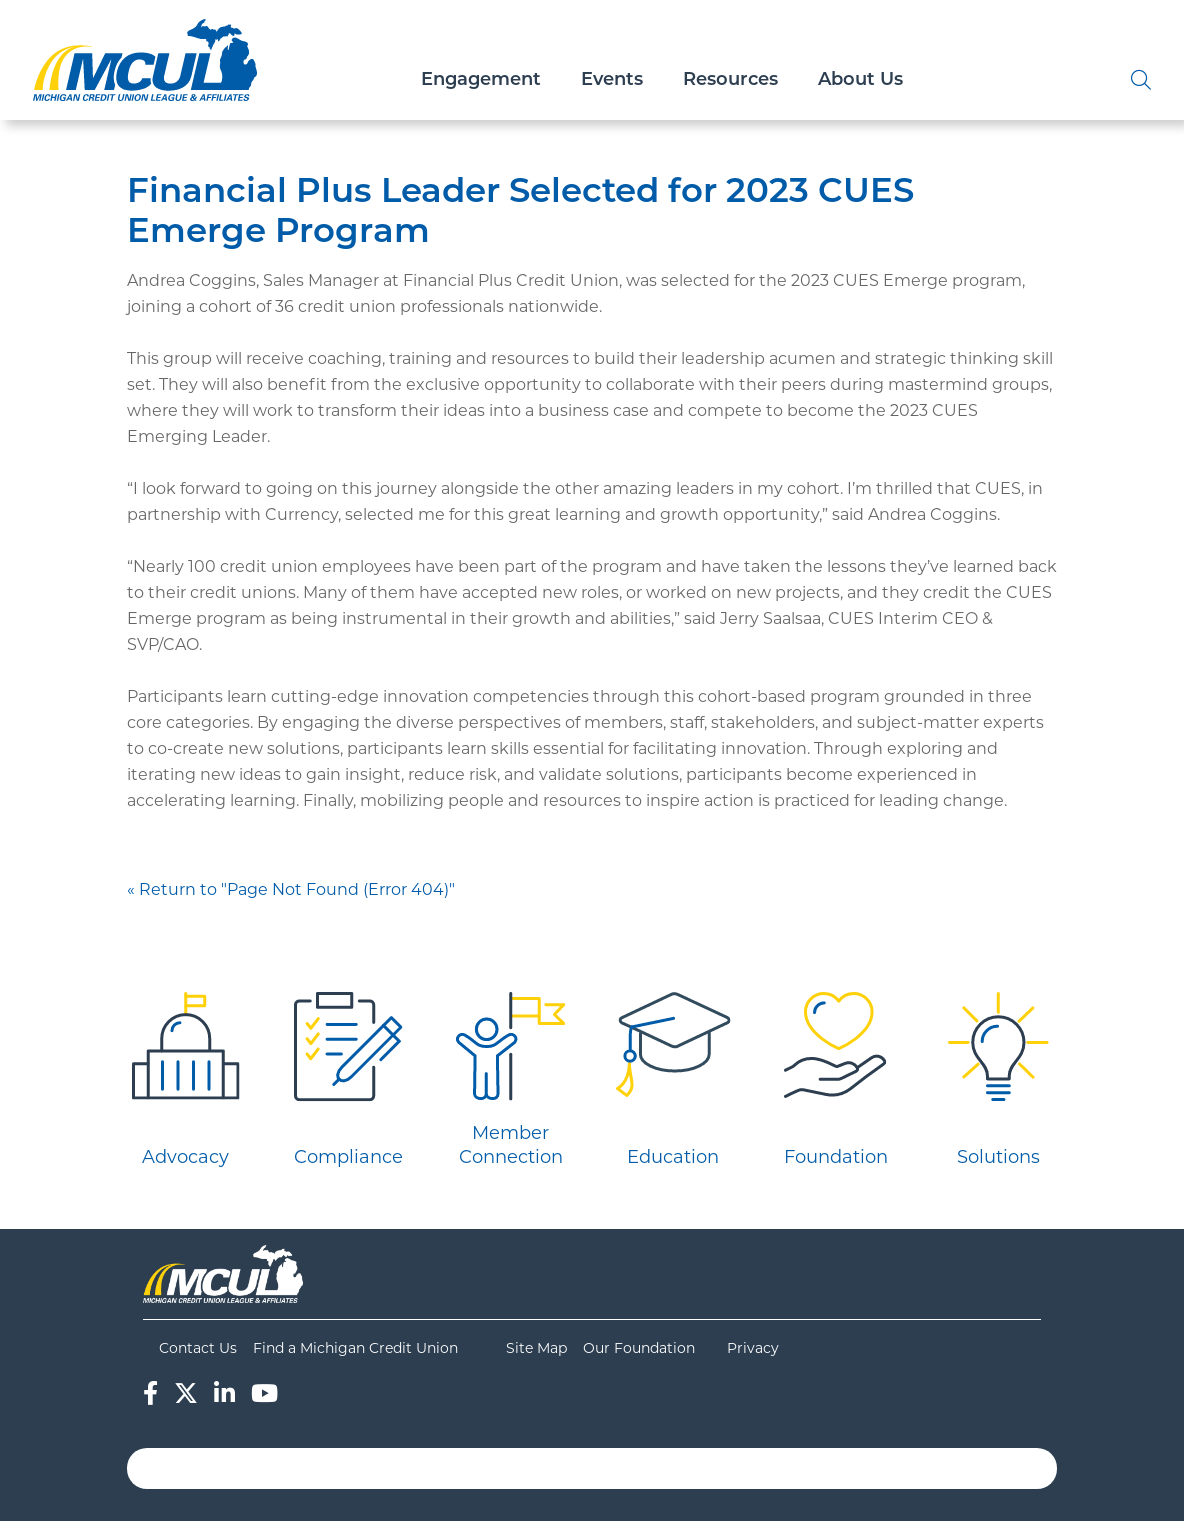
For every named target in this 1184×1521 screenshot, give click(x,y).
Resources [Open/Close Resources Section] (730, 80)
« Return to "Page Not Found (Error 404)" (291, 889)
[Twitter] (186, 1393)
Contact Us (198, 1348)
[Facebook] (150, 1393)
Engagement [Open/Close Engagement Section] (481, 80)
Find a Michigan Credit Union (355, 1348)
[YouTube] (264, 1393)
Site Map (536, 1348)
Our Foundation (639, 1348)
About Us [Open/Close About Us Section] (860, 80)
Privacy (753, 1348)
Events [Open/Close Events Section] (612, 80)
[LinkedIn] (224, 1393)
